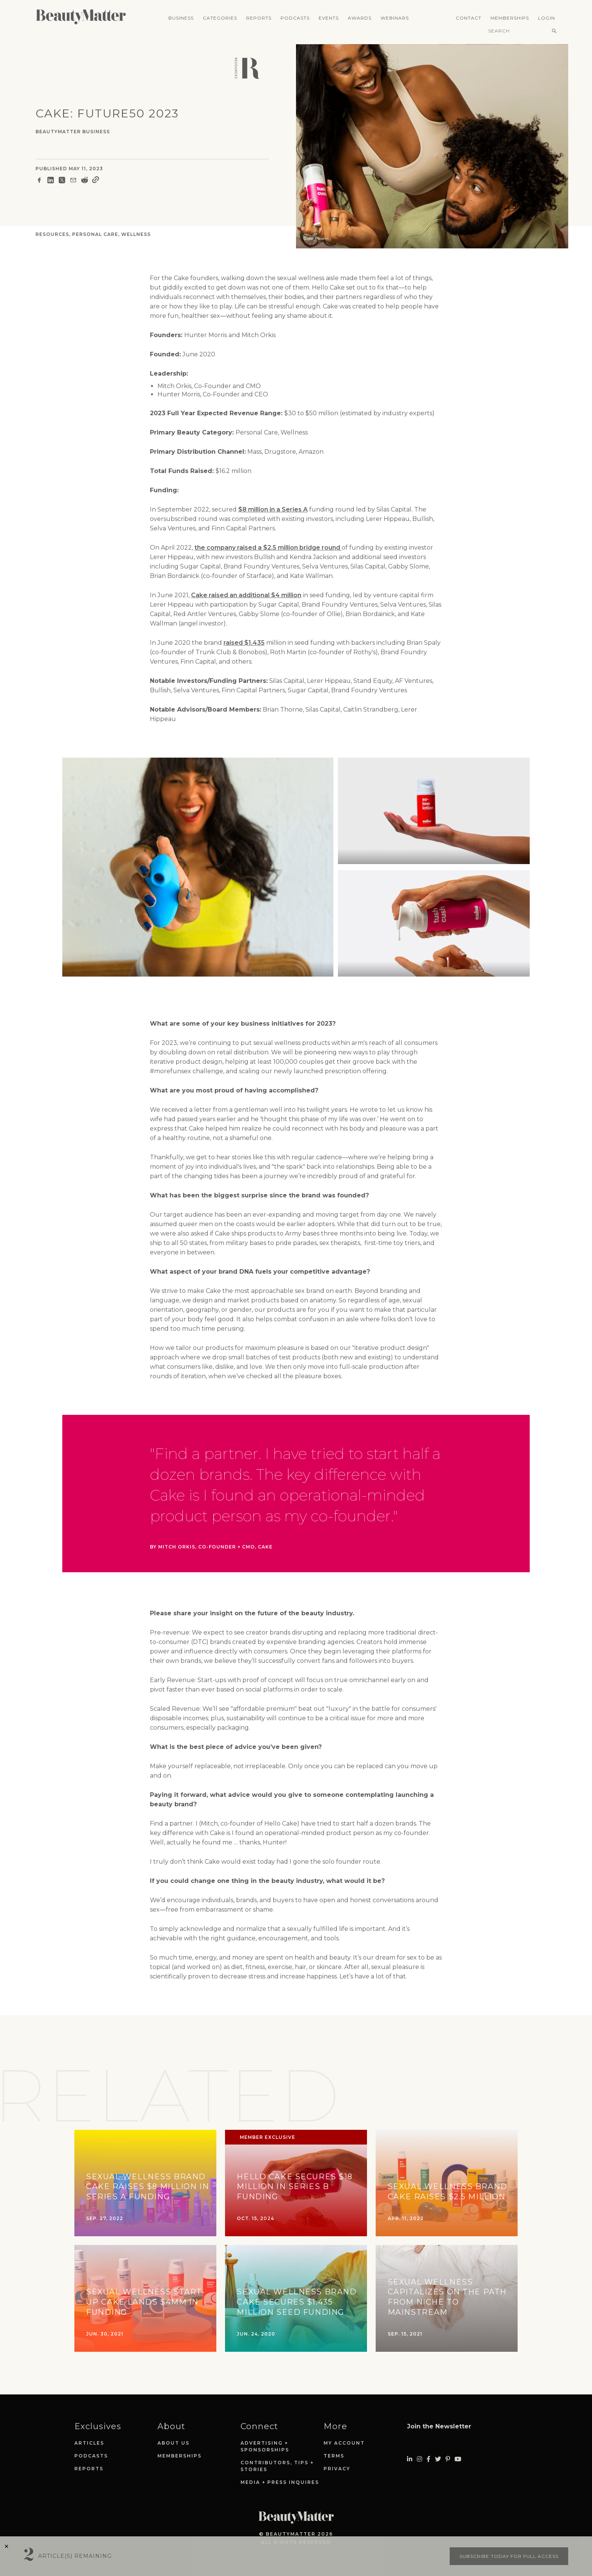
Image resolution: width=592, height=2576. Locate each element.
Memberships (509, 18)
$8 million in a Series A (273, 509)
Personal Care (95, 234)
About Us (173, 2443)
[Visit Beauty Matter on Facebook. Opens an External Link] (428, 2459)
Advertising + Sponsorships (264, 2446)
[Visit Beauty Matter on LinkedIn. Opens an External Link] (409, 2459)
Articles (89, 2443)
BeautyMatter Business (72, 131)
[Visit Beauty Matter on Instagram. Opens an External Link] (419, 2459)
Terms (334, 2456)
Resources (52, 234)
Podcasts (295, 18)
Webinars (395, 18)
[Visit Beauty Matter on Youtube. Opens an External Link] (458, 2459)
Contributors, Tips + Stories (277, 2466)
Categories (220, 18)
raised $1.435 (244, 642)
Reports (258, 18)
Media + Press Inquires (279, 2482)
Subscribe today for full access (508, 2556)
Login (546, 18)
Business (181, 18)
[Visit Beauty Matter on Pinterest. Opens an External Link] (448, 2459)
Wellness (136, 234)
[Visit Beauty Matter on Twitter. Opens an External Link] (438, 2459)
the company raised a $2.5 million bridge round (268, 547)
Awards (360, 18)
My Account (344, 2443)
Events (329, 18)
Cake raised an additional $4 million (246, 595)
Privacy (337, 2468)
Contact (468, 18)
